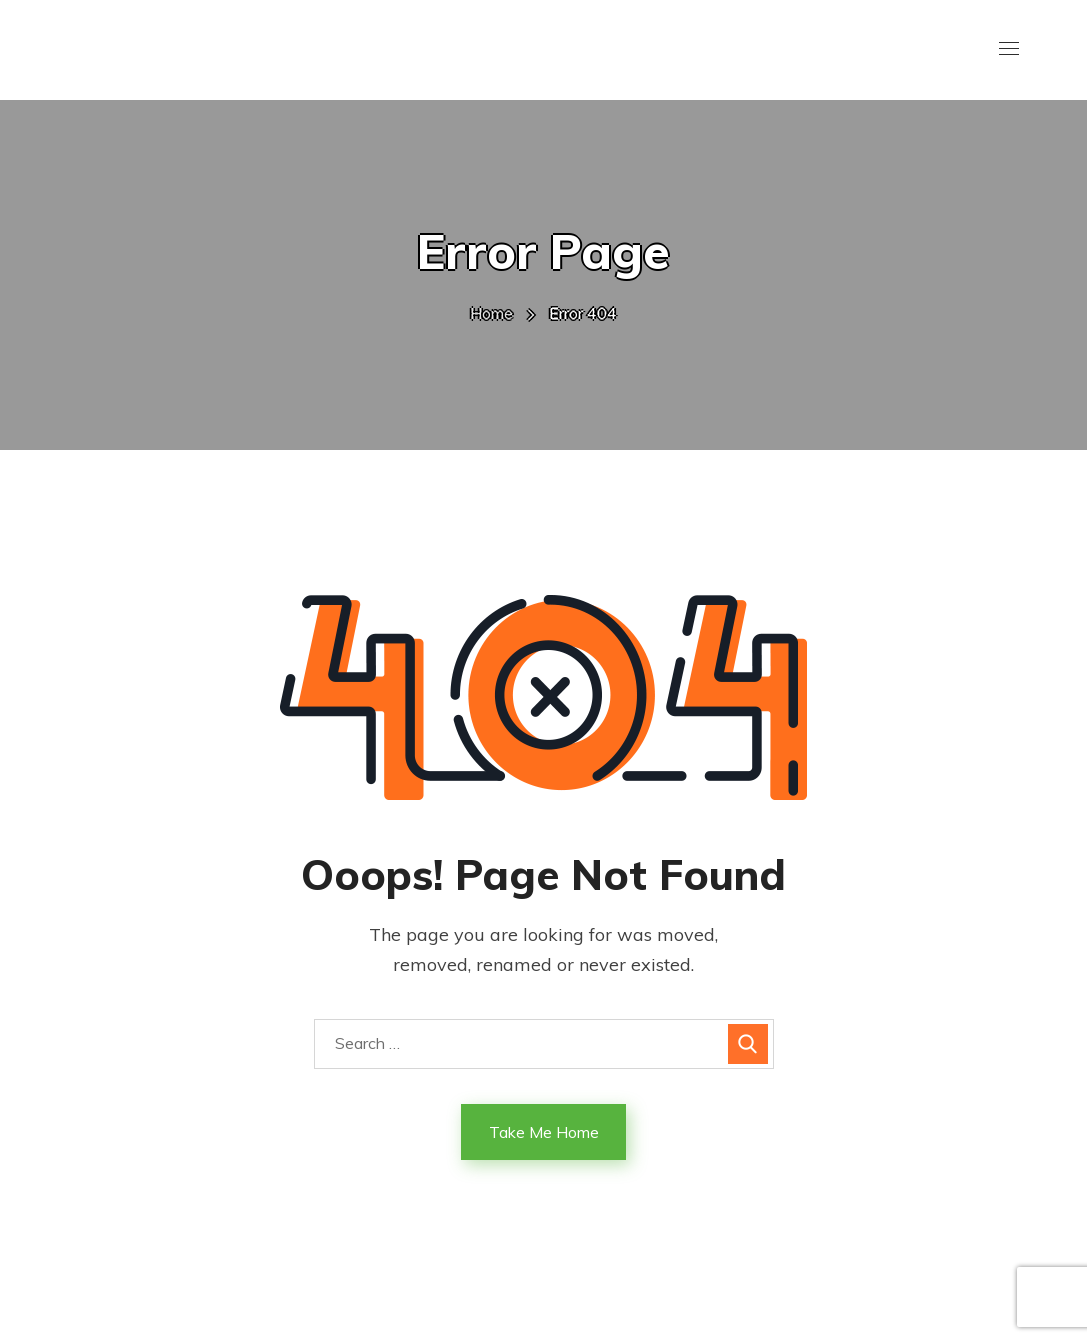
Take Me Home (544, 1132)
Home (491, 313)
